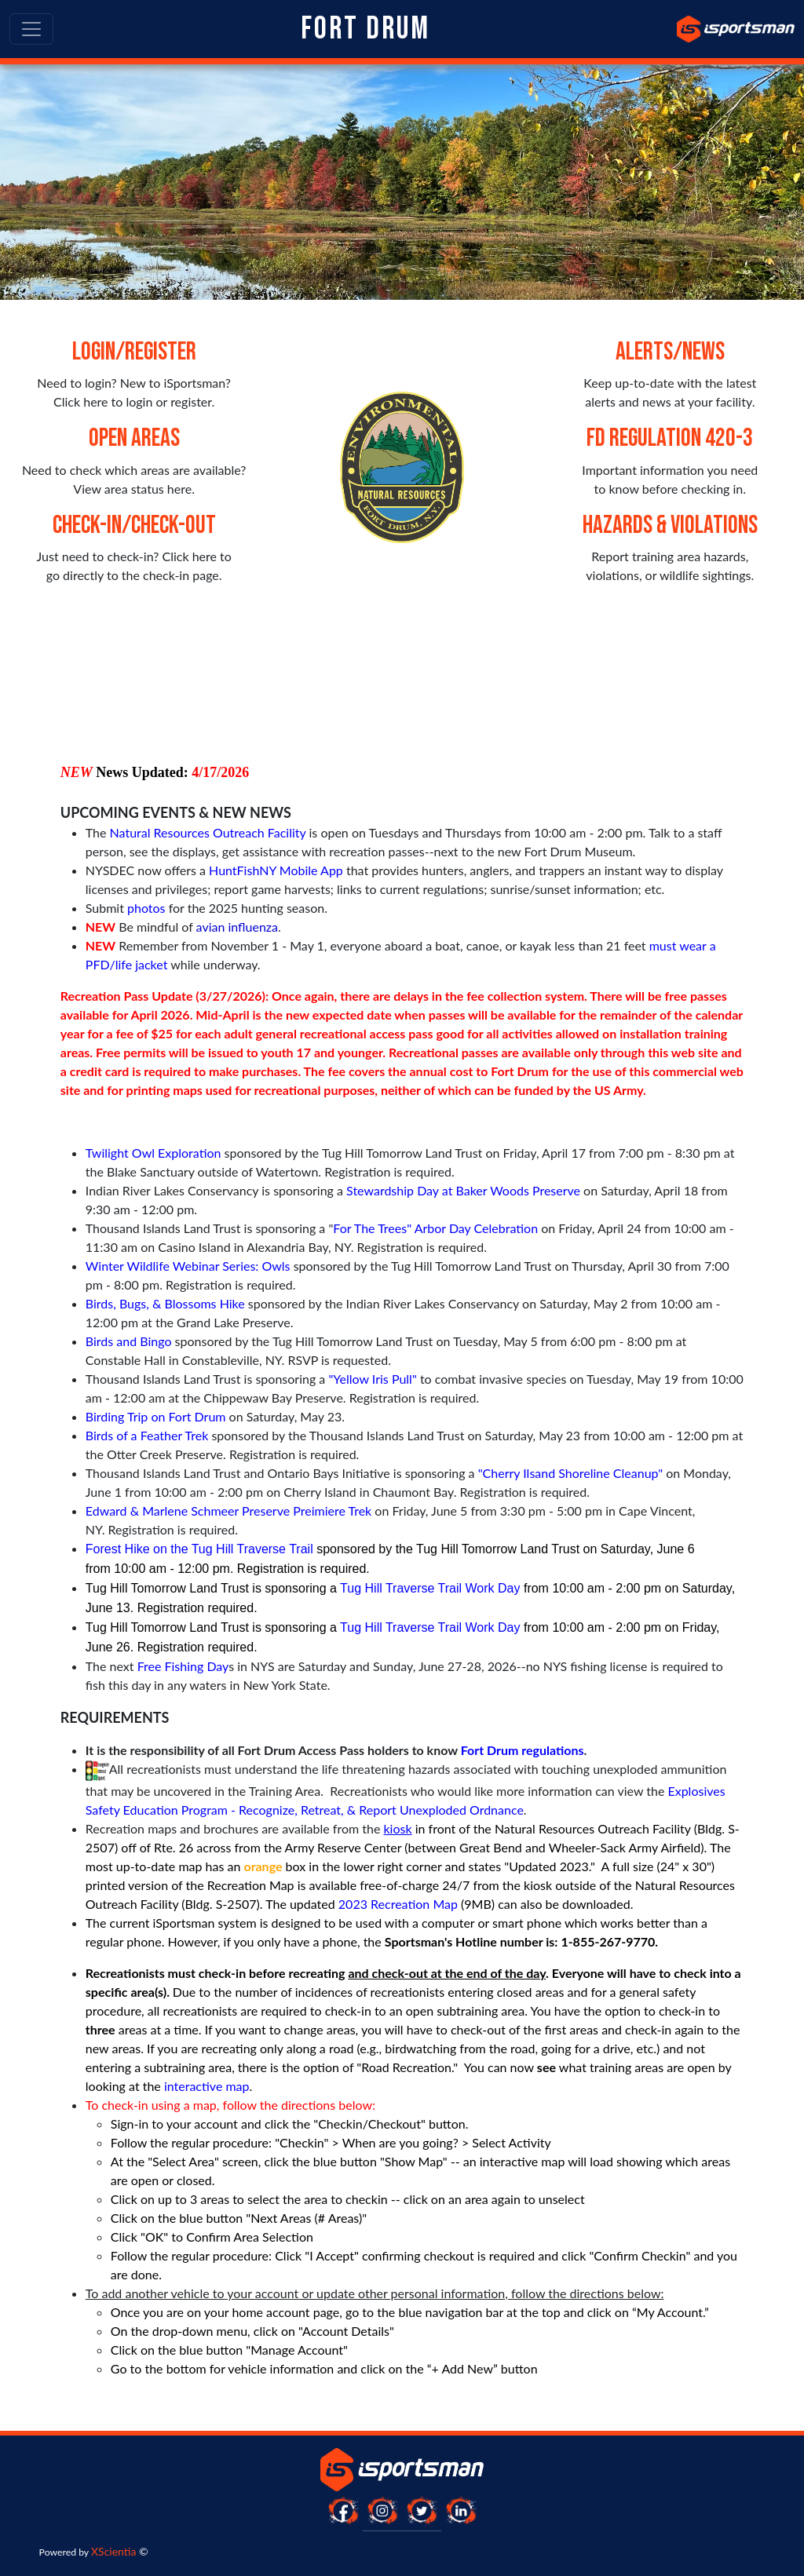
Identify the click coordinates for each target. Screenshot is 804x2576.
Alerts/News (670, 352)
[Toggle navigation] (31, 29)
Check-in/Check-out (134, 525)
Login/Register (134, 352)
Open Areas (134, 438)
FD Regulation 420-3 (670, 438)
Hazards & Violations (670, 525)
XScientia (113, 2551)
